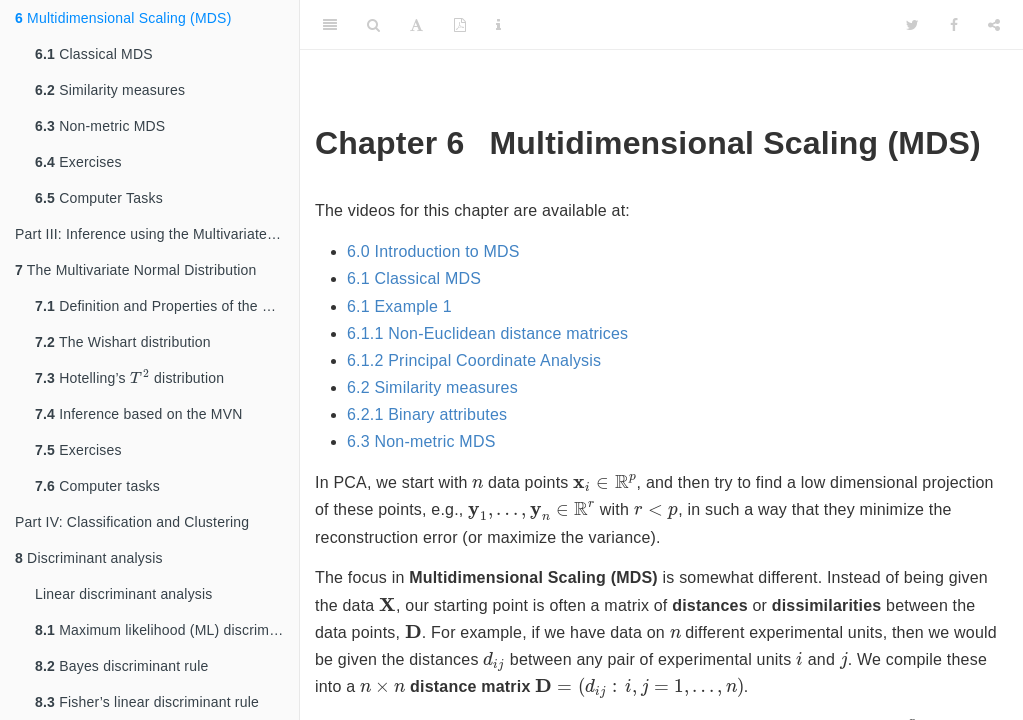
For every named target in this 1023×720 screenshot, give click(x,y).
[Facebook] (954, 25)
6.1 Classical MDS (414, 278)
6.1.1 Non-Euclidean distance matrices (487, 333)
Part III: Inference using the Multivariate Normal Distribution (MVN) (157, 234)
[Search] (373, 25)
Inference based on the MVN (139, 414)
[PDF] (460, 25)
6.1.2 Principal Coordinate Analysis (474, 360)
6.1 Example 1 (399, 306)
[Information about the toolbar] (498, 25)
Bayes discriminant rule (121, 666)
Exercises (78, 162)
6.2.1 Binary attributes (427, 414)
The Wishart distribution (123, 342)
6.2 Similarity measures (432, 387)
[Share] (994, 25)
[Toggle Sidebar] (330, 25)
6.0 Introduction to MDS (433, 251)
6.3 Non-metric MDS (421, 441)
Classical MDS (94, 54)
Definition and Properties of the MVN (164, 306)
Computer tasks (97, 486)
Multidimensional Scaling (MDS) (123, 18)
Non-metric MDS (100, 126)
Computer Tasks (99, 198)
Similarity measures (110, 90)
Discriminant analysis (89, 558)
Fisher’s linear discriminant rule (147, 702)
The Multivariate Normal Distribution (136, 270)
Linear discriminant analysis (124, 594)
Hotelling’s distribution (129, 377)
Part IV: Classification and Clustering (132, 522)
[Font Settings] (416, 25)
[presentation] (140, 377)
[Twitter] (912, 25)
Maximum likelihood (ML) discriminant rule (167, 630)
